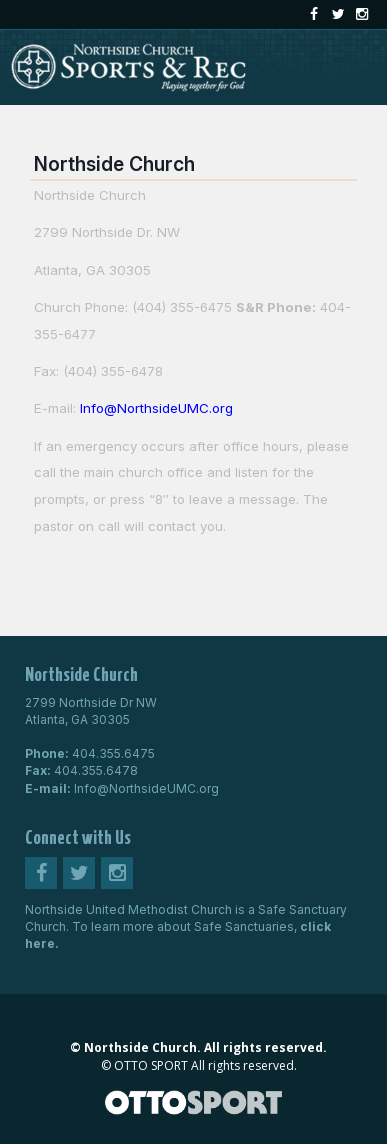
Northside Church (114, 164)
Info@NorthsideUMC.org (146, 788)
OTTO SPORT (151, 1065)
